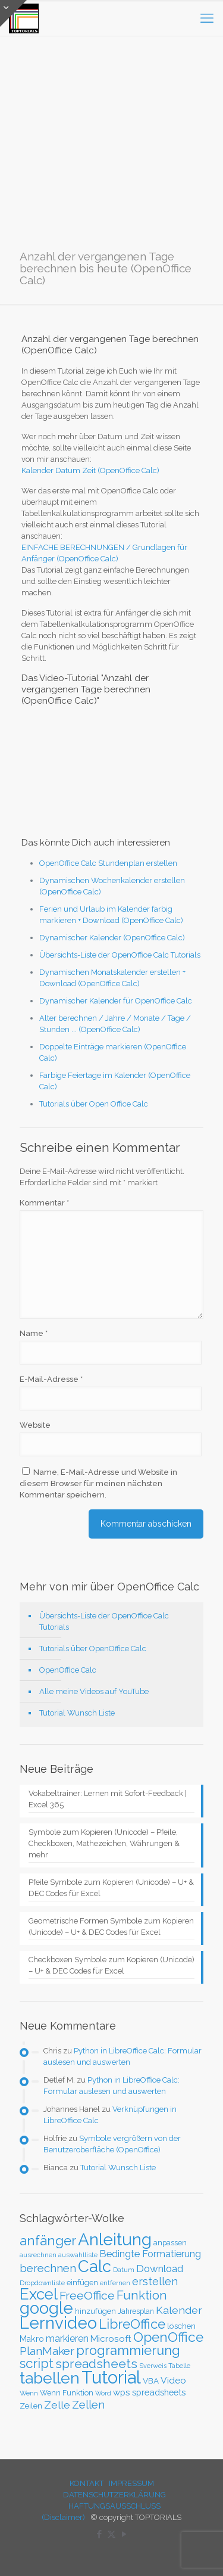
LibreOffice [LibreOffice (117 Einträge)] (132, 2324)
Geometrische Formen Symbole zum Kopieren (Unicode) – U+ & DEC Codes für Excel (111, 1926)
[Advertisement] (111, 151)
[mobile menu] (207, 18)
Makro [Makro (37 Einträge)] (32, 2339)
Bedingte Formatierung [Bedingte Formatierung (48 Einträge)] (150, 2254)
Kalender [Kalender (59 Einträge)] (179, 2310)
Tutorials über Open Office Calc (93, 1103)
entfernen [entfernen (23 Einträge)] (115, 2283)
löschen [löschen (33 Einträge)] (181, 2325)
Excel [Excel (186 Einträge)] (39, 2294)
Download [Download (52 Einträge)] (159, 2268)
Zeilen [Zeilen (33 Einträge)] (31, 2405)
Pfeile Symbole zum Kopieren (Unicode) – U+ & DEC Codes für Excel (111, 1888)
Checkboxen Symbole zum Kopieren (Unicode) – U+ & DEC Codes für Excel (111, 1965)
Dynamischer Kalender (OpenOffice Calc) (112, 937)
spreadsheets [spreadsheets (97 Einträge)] (96, 2363)
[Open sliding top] (13, 13)
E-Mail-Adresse (51, 1379)
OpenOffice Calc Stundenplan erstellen (108, 863)
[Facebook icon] (99, 2534)
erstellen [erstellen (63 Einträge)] (155, 2281)
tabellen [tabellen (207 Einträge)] (50, 2378)
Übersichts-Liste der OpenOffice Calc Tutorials (119, 954)
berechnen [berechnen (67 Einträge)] (48, 2268)
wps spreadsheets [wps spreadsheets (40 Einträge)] (149, 2392)
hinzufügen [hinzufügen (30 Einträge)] (95, 2311)
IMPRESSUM (131, 2483)
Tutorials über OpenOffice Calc (92, 1648)
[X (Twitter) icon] (111, 2534)
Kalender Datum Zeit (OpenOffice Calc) (90, 470)
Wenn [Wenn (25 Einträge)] (29, 2393)
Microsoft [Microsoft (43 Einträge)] (110, 2338)
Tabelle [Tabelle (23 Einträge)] (179, 2366)
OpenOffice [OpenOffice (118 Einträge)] (168, 2337)
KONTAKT (86, 2483)
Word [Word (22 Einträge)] (103, 2393)
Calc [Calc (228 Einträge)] (94, 2266)
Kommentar (44, 1202)
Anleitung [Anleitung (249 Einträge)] (115, 2239)
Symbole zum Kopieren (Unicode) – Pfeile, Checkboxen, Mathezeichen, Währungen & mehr (104, 1843)
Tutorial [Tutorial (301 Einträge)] (111, 2377)
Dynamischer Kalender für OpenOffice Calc (115, 1000)
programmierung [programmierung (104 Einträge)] (128, 2350)
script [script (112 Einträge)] (37, 2363)
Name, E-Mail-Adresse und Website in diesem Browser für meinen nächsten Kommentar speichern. (98, 1483)
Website (35, 1425)
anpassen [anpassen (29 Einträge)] (170, 2242)
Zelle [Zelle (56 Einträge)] (57, 2405)
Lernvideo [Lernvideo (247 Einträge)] (58, 2323)
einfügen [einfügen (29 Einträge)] (82, 2282)
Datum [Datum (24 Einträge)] (123, 2270)
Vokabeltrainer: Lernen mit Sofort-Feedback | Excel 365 (108, 1799)
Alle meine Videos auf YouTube (94, 1691)
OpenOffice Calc (67, 1669)
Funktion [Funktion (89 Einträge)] (142, 2295)
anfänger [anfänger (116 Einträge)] (48, 2240)
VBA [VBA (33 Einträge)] (151, 2380)
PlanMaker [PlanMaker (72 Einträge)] (47, 2350)
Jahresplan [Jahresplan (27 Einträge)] (136, 2311)
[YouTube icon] (124, 2534)
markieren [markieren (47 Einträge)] (67, 2338)
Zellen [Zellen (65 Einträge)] (88, 2404)
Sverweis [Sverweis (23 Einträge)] (153, 2366)
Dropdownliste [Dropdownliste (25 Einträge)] (42, 2283)
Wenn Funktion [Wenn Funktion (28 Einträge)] (66, 2392)
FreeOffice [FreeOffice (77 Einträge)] (87, 2295)
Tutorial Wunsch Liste (77, 1712)
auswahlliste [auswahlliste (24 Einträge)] (78, 2255)
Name (34, 1333)
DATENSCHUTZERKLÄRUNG (114, 2494)
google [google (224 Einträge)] (46, 2307)
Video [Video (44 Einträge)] (173, 2380)
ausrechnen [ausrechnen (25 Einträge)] (38, 2255)
